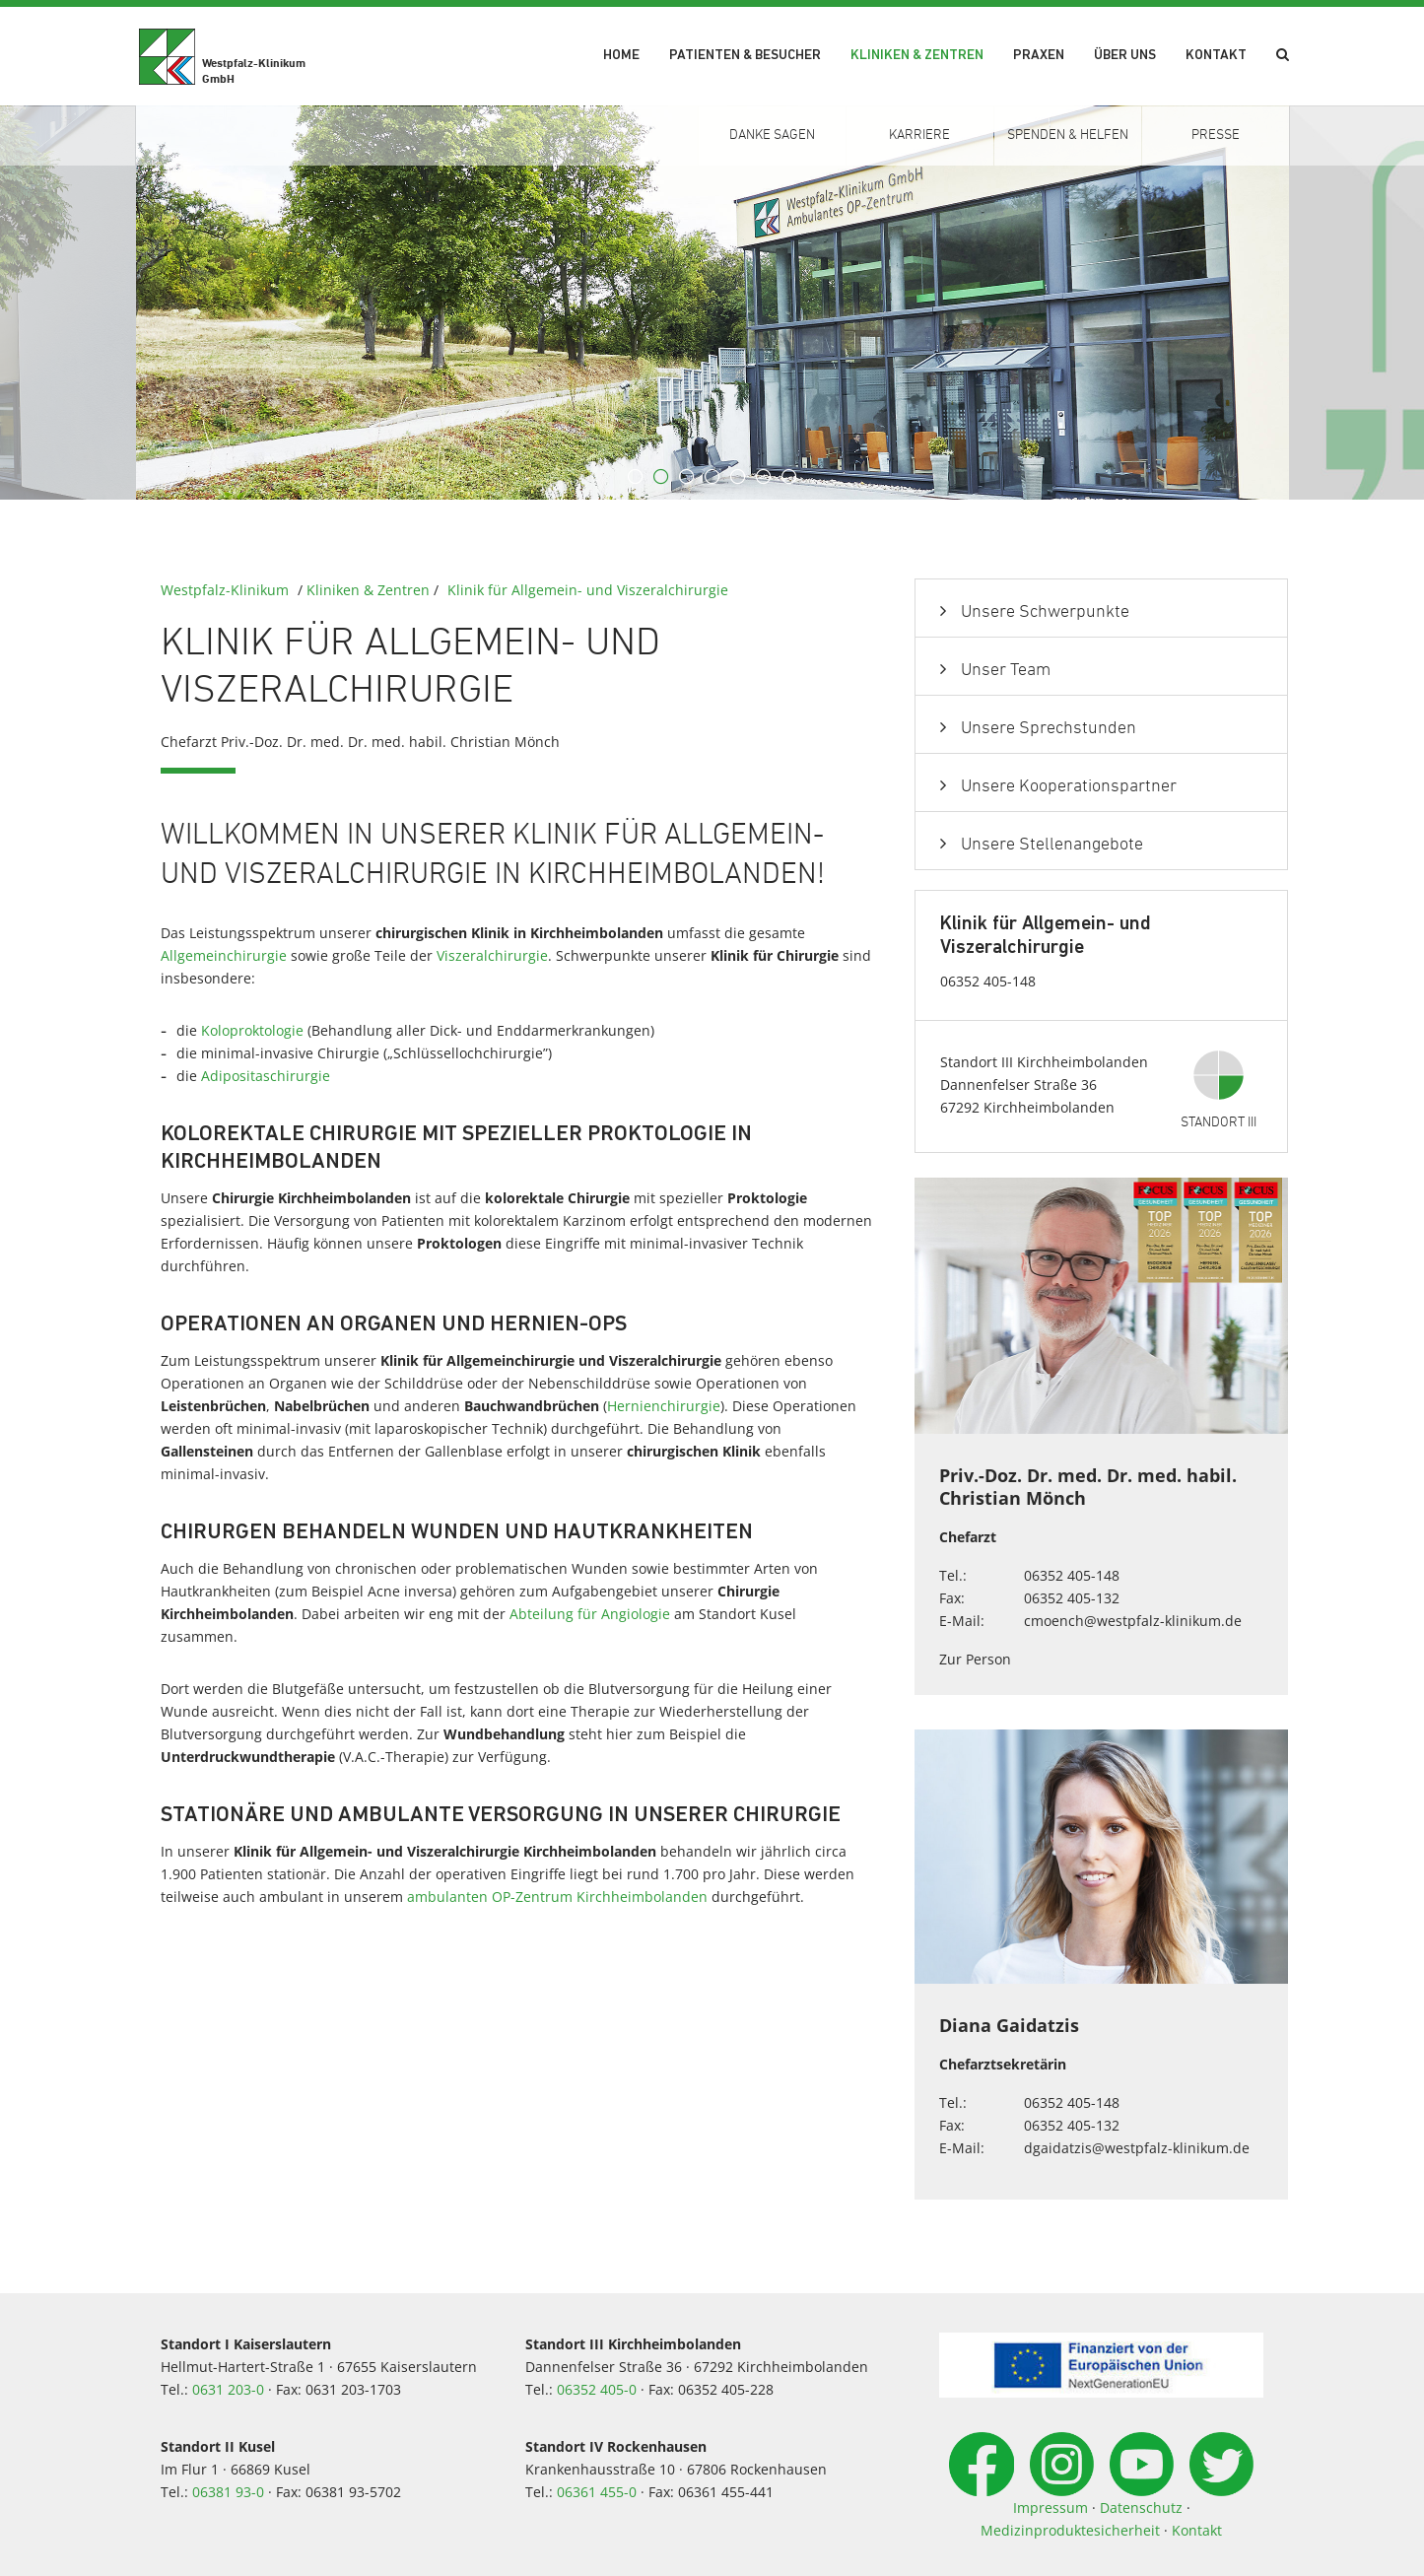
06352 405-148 (1071, 1575)
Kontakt (1216, 55)
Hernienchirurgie (663, 1405)
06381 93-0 (228, 2491)
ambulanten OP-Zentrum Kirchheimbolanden (557, 1896)
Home (621, 55)
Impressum (1050, 2507)
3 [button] (687, 477)
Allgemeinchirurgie (224, 955)
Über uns (1125, 55)
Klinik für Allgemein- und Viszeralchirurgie (587, 589)
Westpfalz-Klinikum (225, 589)
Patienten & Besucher (745, 55)
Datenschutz (1141, 2507)
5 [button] (738, 477)
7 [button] (789, 477)
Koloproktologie (252, 1030)
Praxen (1038, 55)
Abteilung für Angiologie (589, 1613)
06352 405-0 (597, 2389)
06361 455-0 (597, 2491)
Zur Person (975, 1659)
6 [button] (764, 477)
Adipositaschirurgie (265, 1075)
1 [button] (635, 477)
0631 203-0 (228, 2389)
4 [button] (712, 477)
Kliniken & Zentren (916, 55)
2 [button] (661, 477)
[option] (712, 302)
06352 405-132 (1071, 1598)
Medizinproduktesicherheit (1070, 2530)
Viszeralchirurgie (492, 955)
